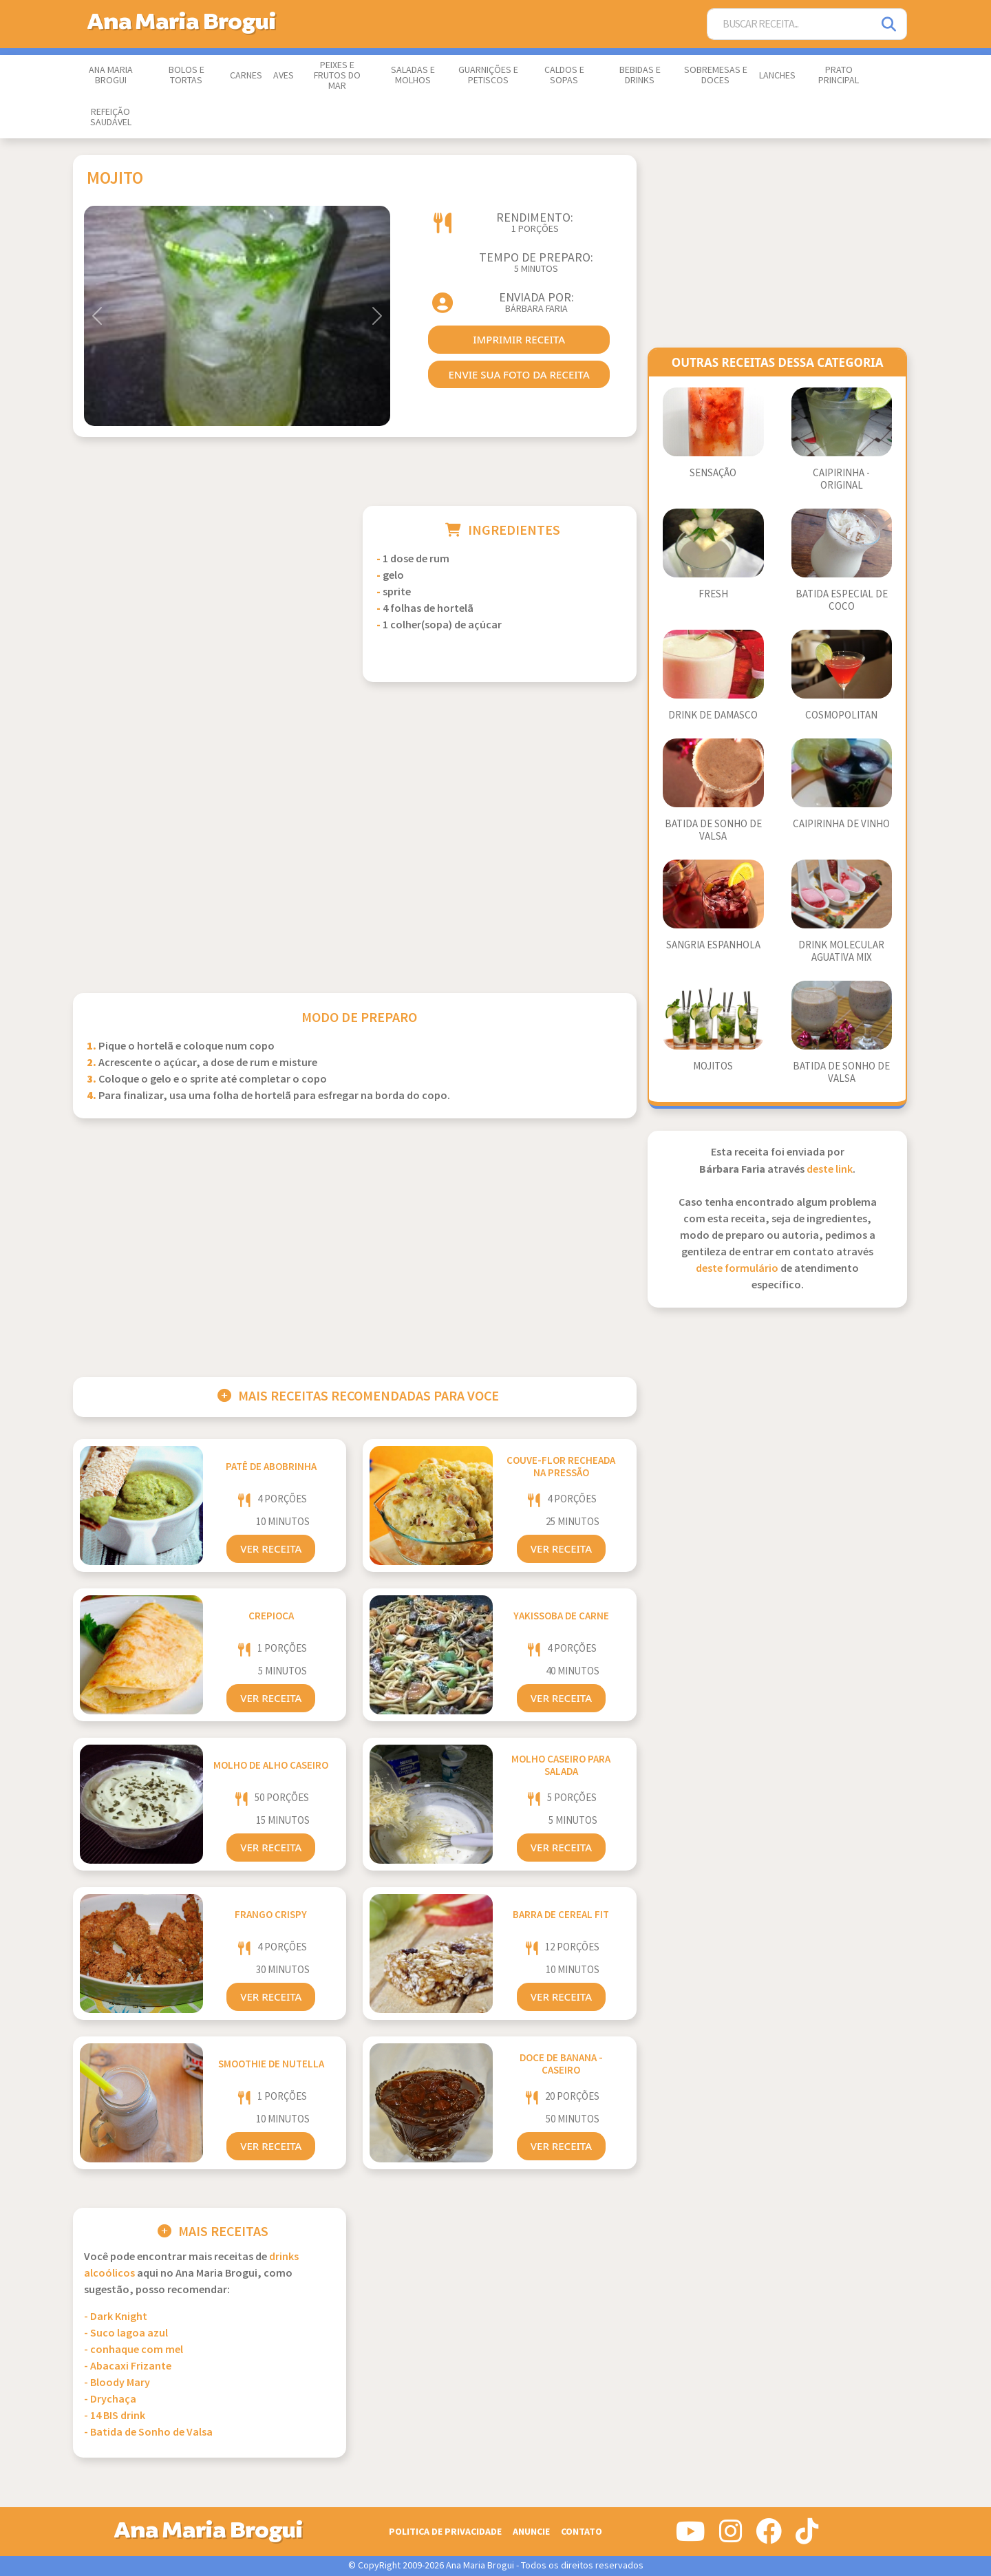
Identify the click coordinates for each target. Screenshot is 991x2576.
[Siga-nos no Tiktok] (807, 2536)
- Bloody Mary (117, 2383)
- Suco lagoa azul (126, 2333)
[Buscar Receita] (790, 24)
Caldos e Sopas (564, 75)
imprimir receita (519, 339)
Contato (581, 2531)
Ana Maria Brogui (111, 75)
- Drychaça (110, 2399)
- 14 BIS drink (114, 2416)
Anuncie (531, 2531)
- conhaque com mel (133, 2350)
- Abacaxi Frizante (127, 2366)
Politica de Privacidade (445, 2531)
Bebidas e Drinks (640, 75)
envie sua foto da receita (518, 374)
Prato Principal (838, 75)
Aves (283, 76)
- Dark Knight (115, 2317)
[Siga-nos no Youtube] (690, 2536)
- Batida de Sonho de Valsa (148, 2432)
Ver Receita (270, 1548)
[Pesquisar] (890, 24)
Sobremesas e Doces (715, 75)
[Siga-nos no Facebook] (769, 2536)
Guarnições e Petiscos (488, 75)
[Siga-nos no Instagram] (730, 2536)
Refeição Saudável (110, 117)
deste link (830, 1169)
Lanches (777, 76)
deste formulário (737, 1269)
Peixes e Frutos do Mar (337, 75)
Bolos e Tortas (186, 75)
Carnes (246, 76)
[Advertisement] (210, 602)
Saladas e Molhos (413, 75)
